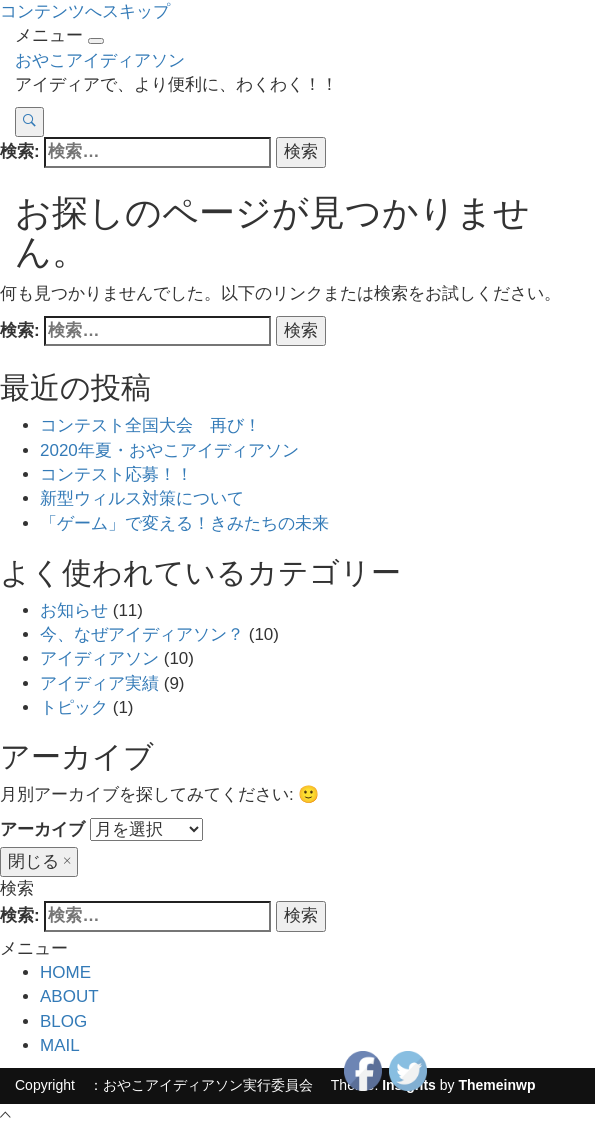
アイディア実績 (99, 683)
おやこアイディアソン (100, 60)
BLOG (63, 1021)
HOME (65, 972)
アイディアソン (99, 658)
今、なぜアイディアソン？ (142, 634)
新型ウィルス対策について (142, 498)
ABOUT (69, 996)
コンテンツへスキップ (85, 11)
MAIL (60, 1045)
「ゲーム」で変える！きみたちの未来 (184, 523)
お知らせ (74, 610)
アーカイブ (42, 829)
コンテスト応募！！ (116, 474)
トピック (74, 707)
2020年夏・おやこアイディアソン (169, 450)
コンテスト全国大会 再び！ (150, 425)
